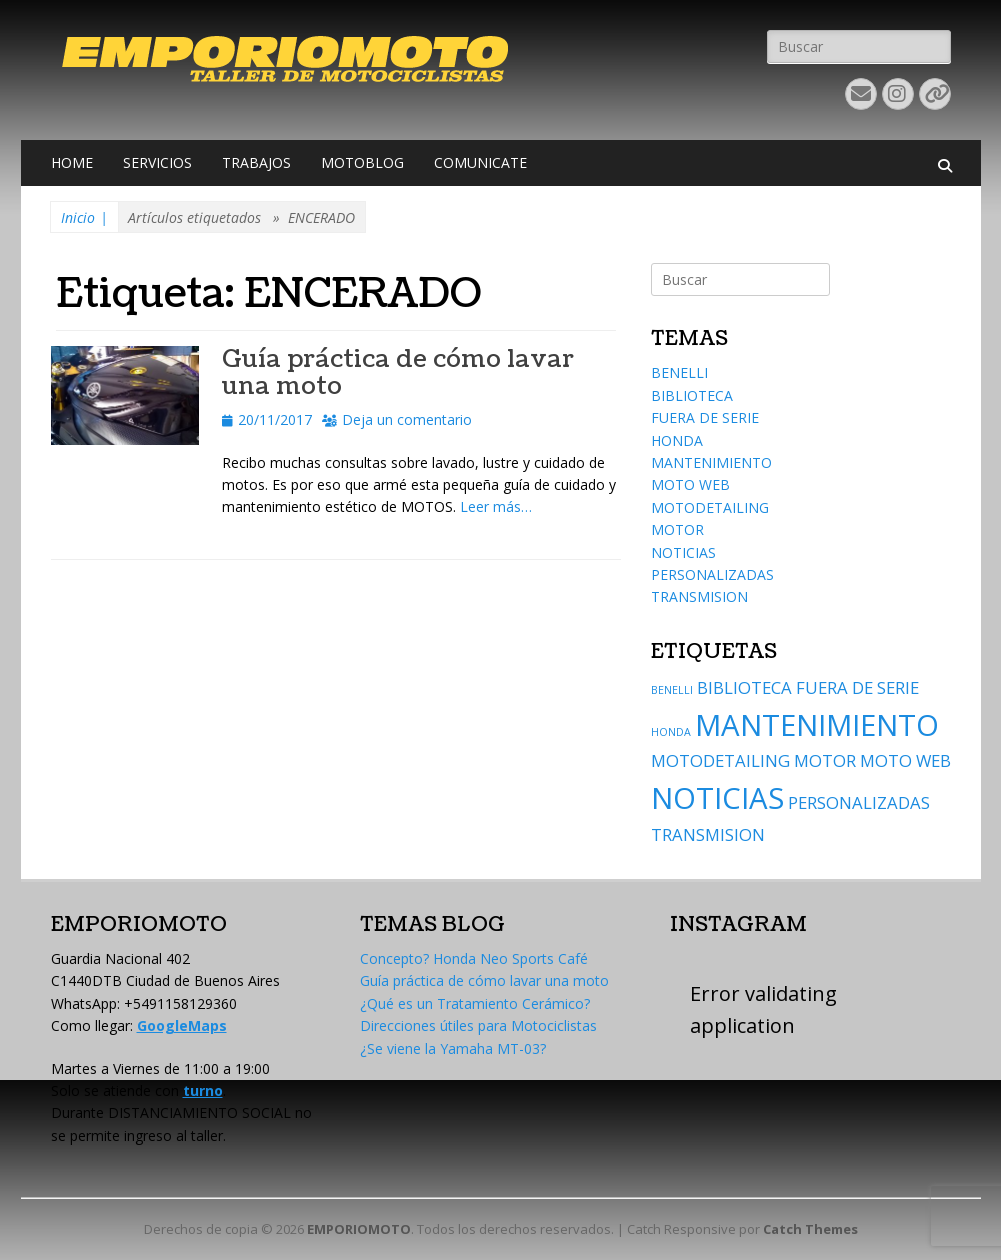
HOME (72, 162)
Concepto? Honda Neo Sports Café (474, 958)
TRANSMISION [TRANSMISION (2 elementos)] (708, 834)
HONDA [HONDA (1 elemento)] (671, 732)
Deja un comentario (407, 419)
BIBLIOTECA (692, 395)
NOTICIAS (683, 552)
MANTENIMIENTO (711, 462)
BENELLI (679, 372)
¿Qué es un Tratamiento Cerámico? (475, 1003)
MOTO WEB (690, 484)
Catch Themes (810, 1229)
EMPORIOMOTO (359, 1229)
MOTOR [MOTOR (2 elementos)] (825, 760)
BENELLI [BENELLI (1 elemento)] (672, 690)
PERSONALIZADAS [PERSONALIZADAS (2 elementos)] (859, 802)
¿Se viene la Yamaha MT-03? (453, 1048)
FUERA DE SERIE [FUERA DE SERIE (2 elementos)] (857, 687)
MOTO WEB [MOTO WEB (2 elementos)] (905, 760)
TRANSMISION (699, 596)
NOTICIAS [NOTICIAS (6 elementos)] (717, 798)
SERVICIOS (157, 162)
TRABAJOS (256, 162)
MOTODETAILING (710, 507)
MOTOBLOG (362, 162)
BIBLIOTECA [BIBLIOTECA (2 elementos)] (744, 687)
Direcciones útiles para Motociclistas (478, 1025)
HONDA (677, 440)
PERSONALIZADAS (712, 574)
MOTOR (677, 529)
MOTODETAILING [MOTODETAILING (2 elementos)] (720, 760)
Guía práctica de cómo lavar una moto (398, 372)
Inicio (84, 218)
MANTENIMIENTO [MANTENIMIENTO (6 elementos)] (817, 725)
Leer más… (496, 506)
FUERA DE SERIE (705, 417)
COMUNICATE (480, 162)
